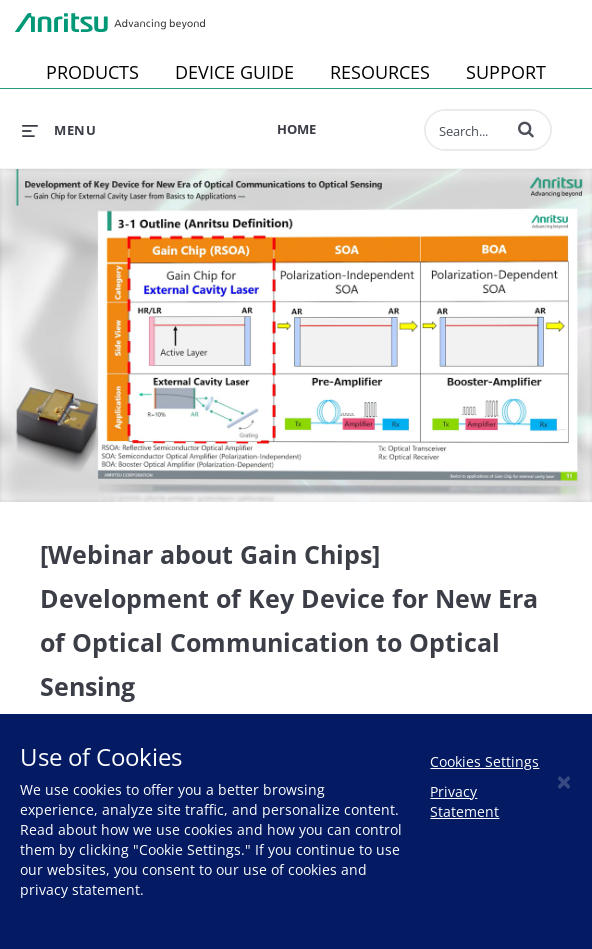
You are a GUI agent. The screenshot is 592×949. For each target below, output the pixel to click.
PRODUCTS (92, 72)
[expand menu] (59, 130)
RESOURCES (380, 72)
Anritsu (110, 23)
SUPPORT (506, 72)
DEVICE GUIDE (234, 72)
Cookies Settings (484, 761)
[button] (526, 129)
